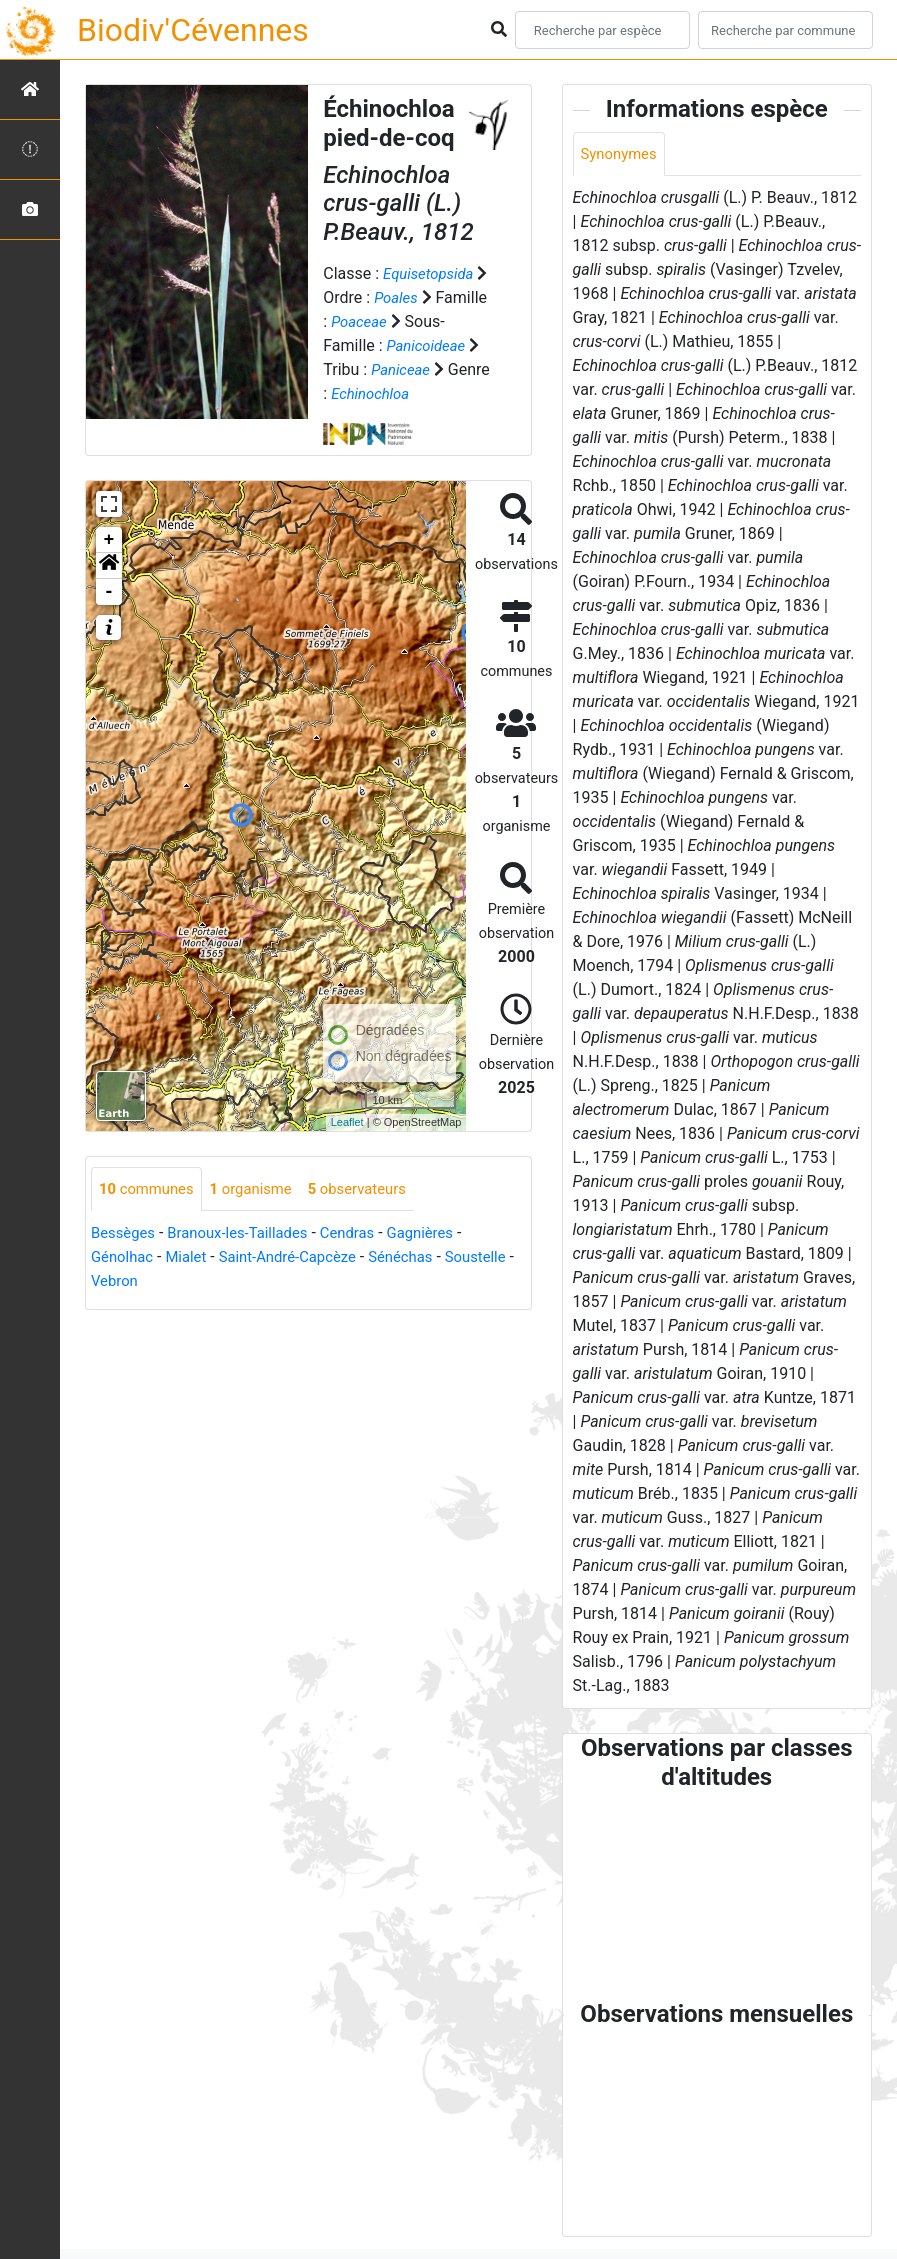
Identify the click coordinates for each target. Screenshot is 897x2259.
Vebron (194, 1306)
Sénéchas (422, 1282)
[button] (109, 590)
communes (150, 1213)
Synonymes (622, 154)
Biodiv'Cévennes (193, 30)
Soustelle (124, 1306)
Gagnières (444, 1258)
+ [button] (109, 564)
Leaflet (347, 1146)
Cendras (365, 1258)
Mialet (192, 1282)
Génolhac (124, 1282)
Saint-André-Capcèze (301, 1282)
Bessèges (125, 1258)
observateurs (375, 1213)
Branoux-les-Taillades (248, 1258)
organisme (261, 1213)
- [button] (109, 616)
